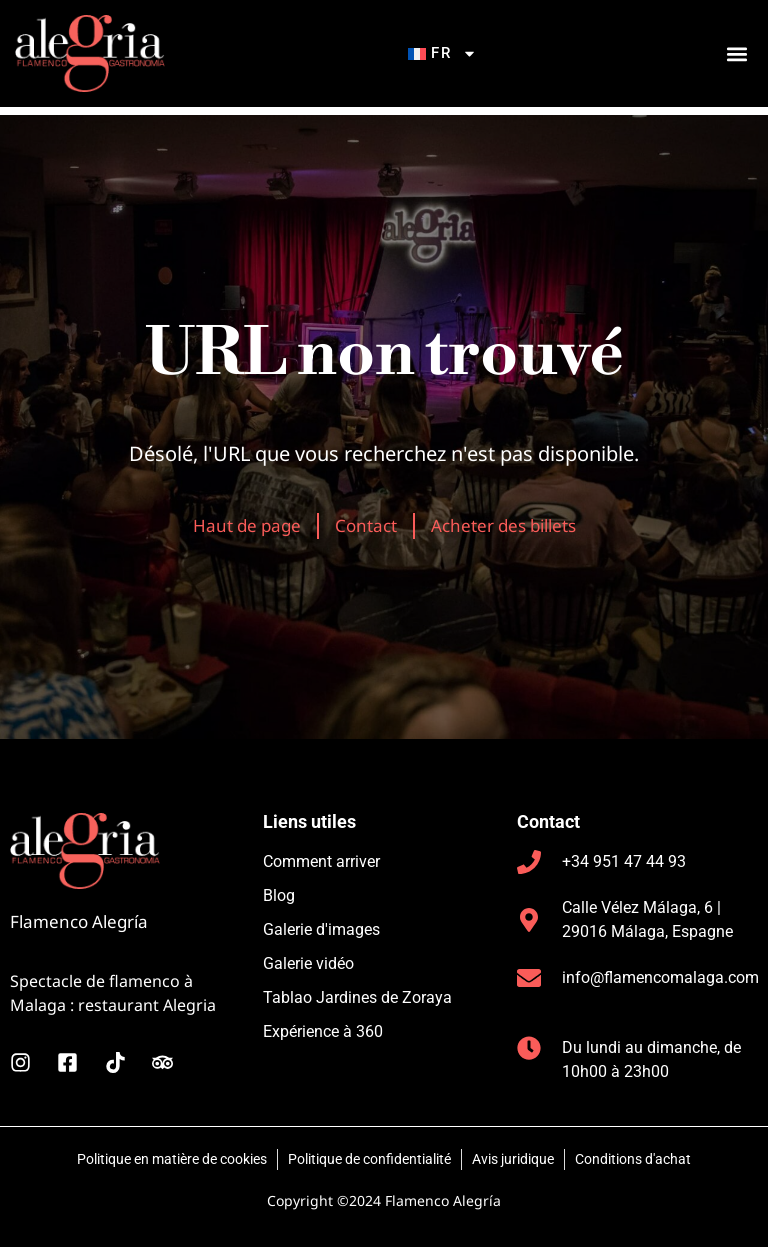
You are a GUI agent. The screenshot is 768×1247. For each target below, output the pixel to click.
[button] (736, 57)
